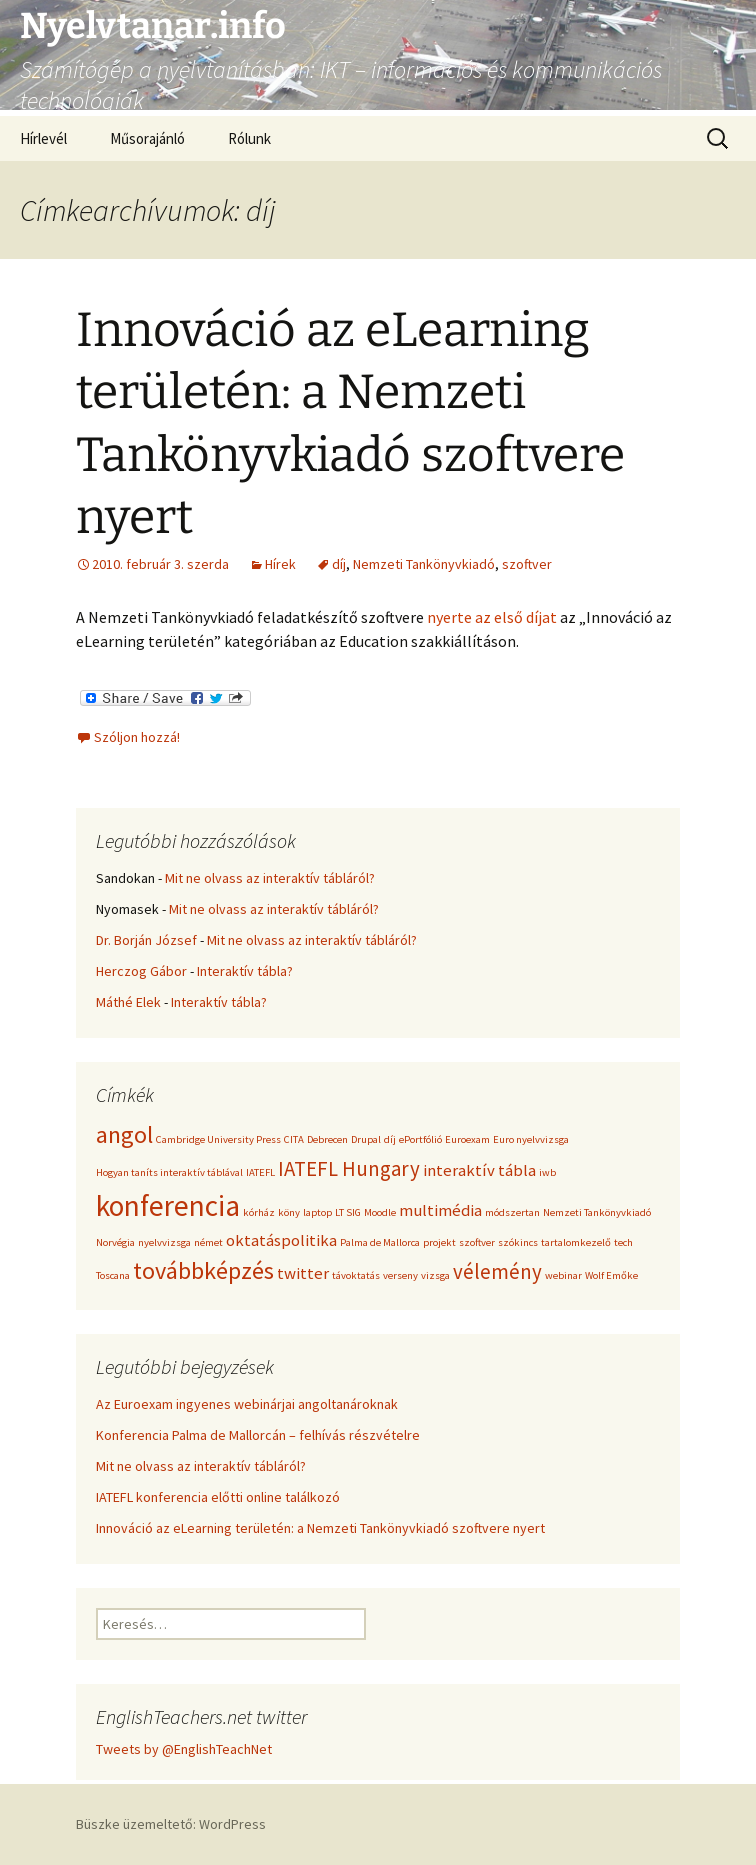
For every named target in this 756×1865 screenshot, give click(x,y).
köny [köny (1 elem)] (289, 1212)
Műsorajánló (147, 138)
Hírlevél (43, 138)
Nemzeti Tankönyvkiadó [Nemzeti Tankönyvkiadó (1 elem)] (597, 1212)
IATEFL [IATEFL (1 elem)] (260, 1172)
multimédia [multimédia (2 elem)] (440, 1210)
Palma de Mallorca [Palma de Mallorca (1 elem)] (380, 1242)
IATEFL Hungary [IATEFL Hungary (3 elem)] (349, 1168)
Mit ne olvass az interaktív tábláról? (270, 878)
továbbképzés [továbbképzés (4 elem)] (203, 1270)
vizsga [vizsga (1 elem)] (435, 1275)
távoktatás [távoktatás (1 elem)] (356, 1275)
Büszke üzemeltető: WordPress (171, 1824)
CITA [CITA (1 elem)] (294, 1139)
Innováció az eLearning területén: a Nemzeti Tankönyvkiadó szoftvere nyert (320, 1528)
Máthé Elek (128, 1002)
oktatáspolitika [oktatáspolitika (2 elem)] (281, 1240)
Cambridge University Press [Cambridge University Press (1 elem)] (218, 1139)
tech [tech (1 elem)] (623, 1242)
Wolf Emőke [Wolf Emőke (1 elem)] (611, 1275)
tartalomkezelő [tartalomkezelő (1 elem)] (576, 1242)
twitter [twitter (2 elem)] (303, 1273)
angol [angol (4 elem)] (124, 1134)
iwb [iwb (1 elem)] (547, 1172)
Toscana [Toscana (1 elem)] (113, 1275)
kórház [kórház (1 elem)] (259, 1212)
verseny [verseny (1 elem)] (400, 1275)
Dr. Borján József (146, 940)
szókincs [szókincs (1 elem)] (518, 1242)
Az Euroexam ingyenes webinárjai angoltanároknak (247, 1404)
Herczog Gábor (141, 971)
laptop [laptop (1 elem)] (317, 1212)
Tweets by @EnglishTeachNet (184, 1749)
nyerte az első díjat (492, 617)
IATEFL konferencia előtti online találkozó (218, 1497)
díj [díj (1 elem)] (390, 1139)
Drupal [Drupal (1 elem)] (366, 1139)
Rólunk (249, 138)
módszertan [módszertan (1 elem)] (512, 1212)
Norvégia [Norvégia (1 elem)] (115, 1242)
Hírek (280, 564)
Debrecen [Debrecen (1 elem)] (327, 1139)
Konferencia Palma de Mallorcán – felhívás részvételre (258, 1435)
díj (339, 564)
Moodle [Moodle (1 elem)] (380, 1212)
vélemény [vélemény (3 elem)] (497, 1271)
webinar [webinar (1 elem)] (563, 1275)
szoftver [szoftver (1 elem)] (477, 1242)
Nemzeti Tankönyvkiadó (424, 564)
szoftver (527, 564)
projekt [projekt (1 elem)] (439, 1242)
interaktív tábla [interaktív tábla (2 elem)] (479, 1170)
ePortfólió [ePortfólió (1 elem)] (420, 1139)
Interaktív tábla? (245, 971)
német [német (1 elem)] (208, 1242)
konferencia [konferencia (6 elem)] (168, 1205)
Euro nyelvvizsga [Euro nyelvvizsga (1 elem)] (531, 1139)
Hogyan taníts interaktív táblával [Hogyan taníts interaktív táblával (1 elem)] (169, 1172)
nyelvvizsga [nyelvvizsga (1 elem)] (164, 1242)
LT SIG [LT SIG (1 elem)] (348, 1212)
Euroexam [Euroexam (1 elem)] (467, 1139)
